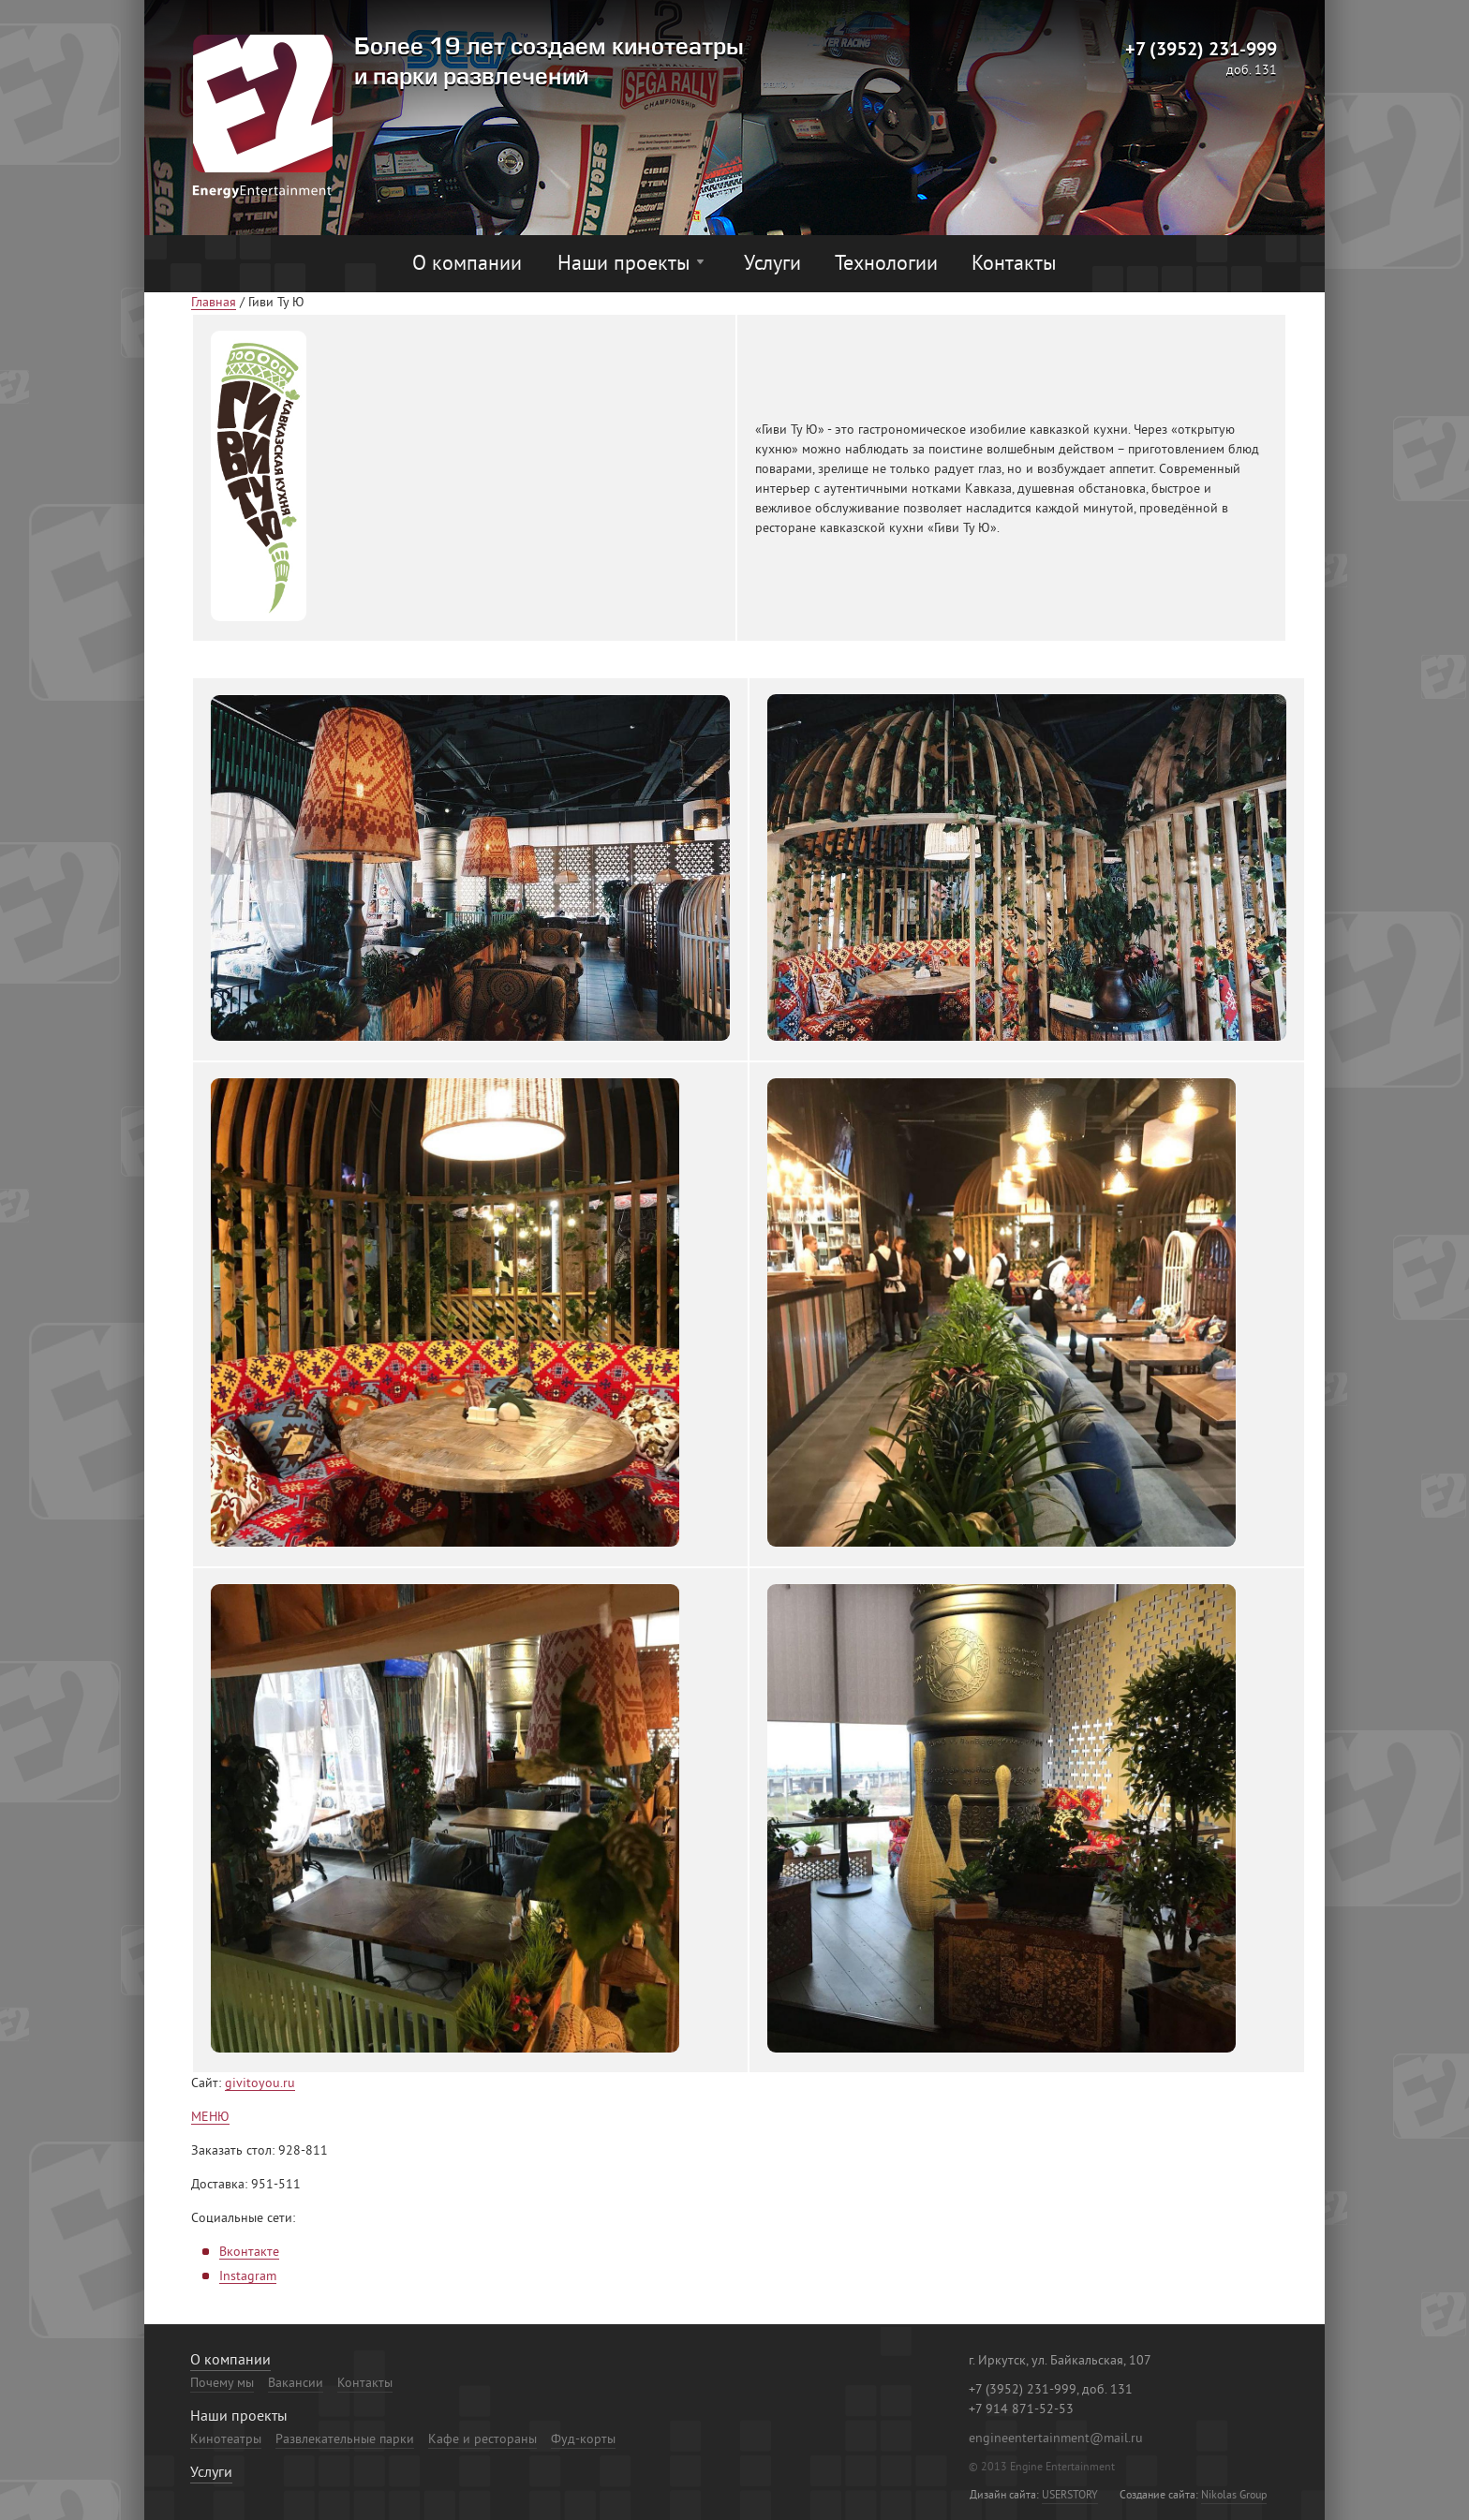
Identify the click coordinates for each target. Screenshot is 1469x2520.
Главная (213, 303)
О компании (467, 264)
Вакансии (295, 2384)
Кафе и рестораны (482, 2440)
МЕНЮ (210, 2118)
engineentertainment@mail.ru (1056, 2439)
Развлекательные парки (344, 2440)
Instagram (247, 2277)
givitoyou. (254, 2084)
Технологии (886, 264)
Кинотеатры (225, 2440)
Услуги (772, 264)
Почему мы (222, 2384)
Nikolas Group (1234, 2496)
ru (289, 2084)
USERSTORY (1070, 2496)
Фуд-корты (583, 2440)
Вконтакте (249, 2253)
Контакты (1014, 264)
